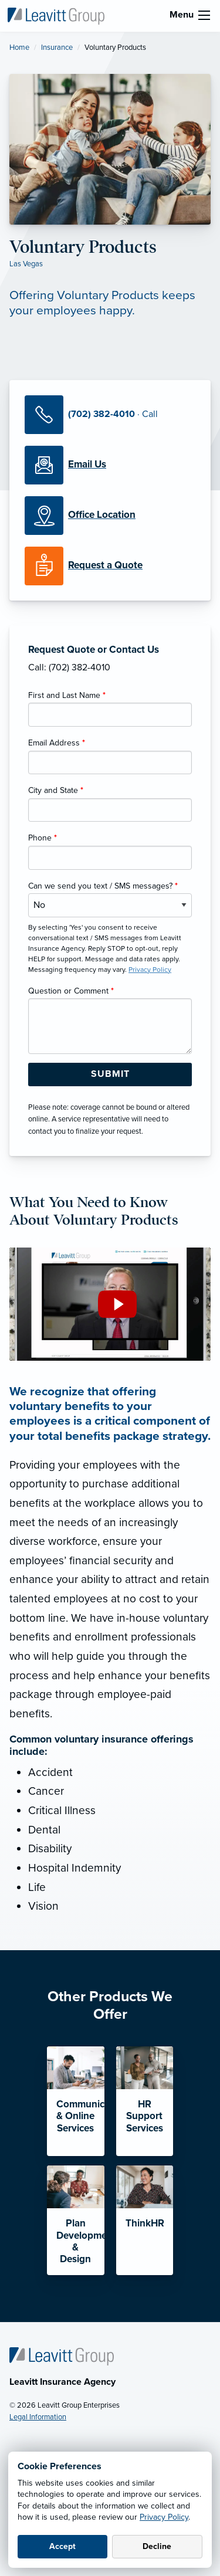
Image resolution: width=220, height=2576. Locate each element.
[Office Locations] (110, 515)
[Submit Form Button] (110, 1074)
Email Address (56, 743)
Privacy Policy (164, 2517)
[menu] (204, 15)
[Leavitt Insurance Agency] (56, 15)
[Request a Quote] (110, 566)
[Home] (61, 2356)
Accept (62, 2546)
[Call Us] (110, 414)
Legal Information (37, 2417)
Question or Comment (71, 991)
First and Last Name (67, 695)
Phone (42, 838)
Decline (157, 2546)
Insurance (57, 47)
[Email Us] (87, 464)
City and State (55, 790)
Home (19, 47)
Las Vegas (26, 264)
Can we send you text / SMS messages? (103, 886)
